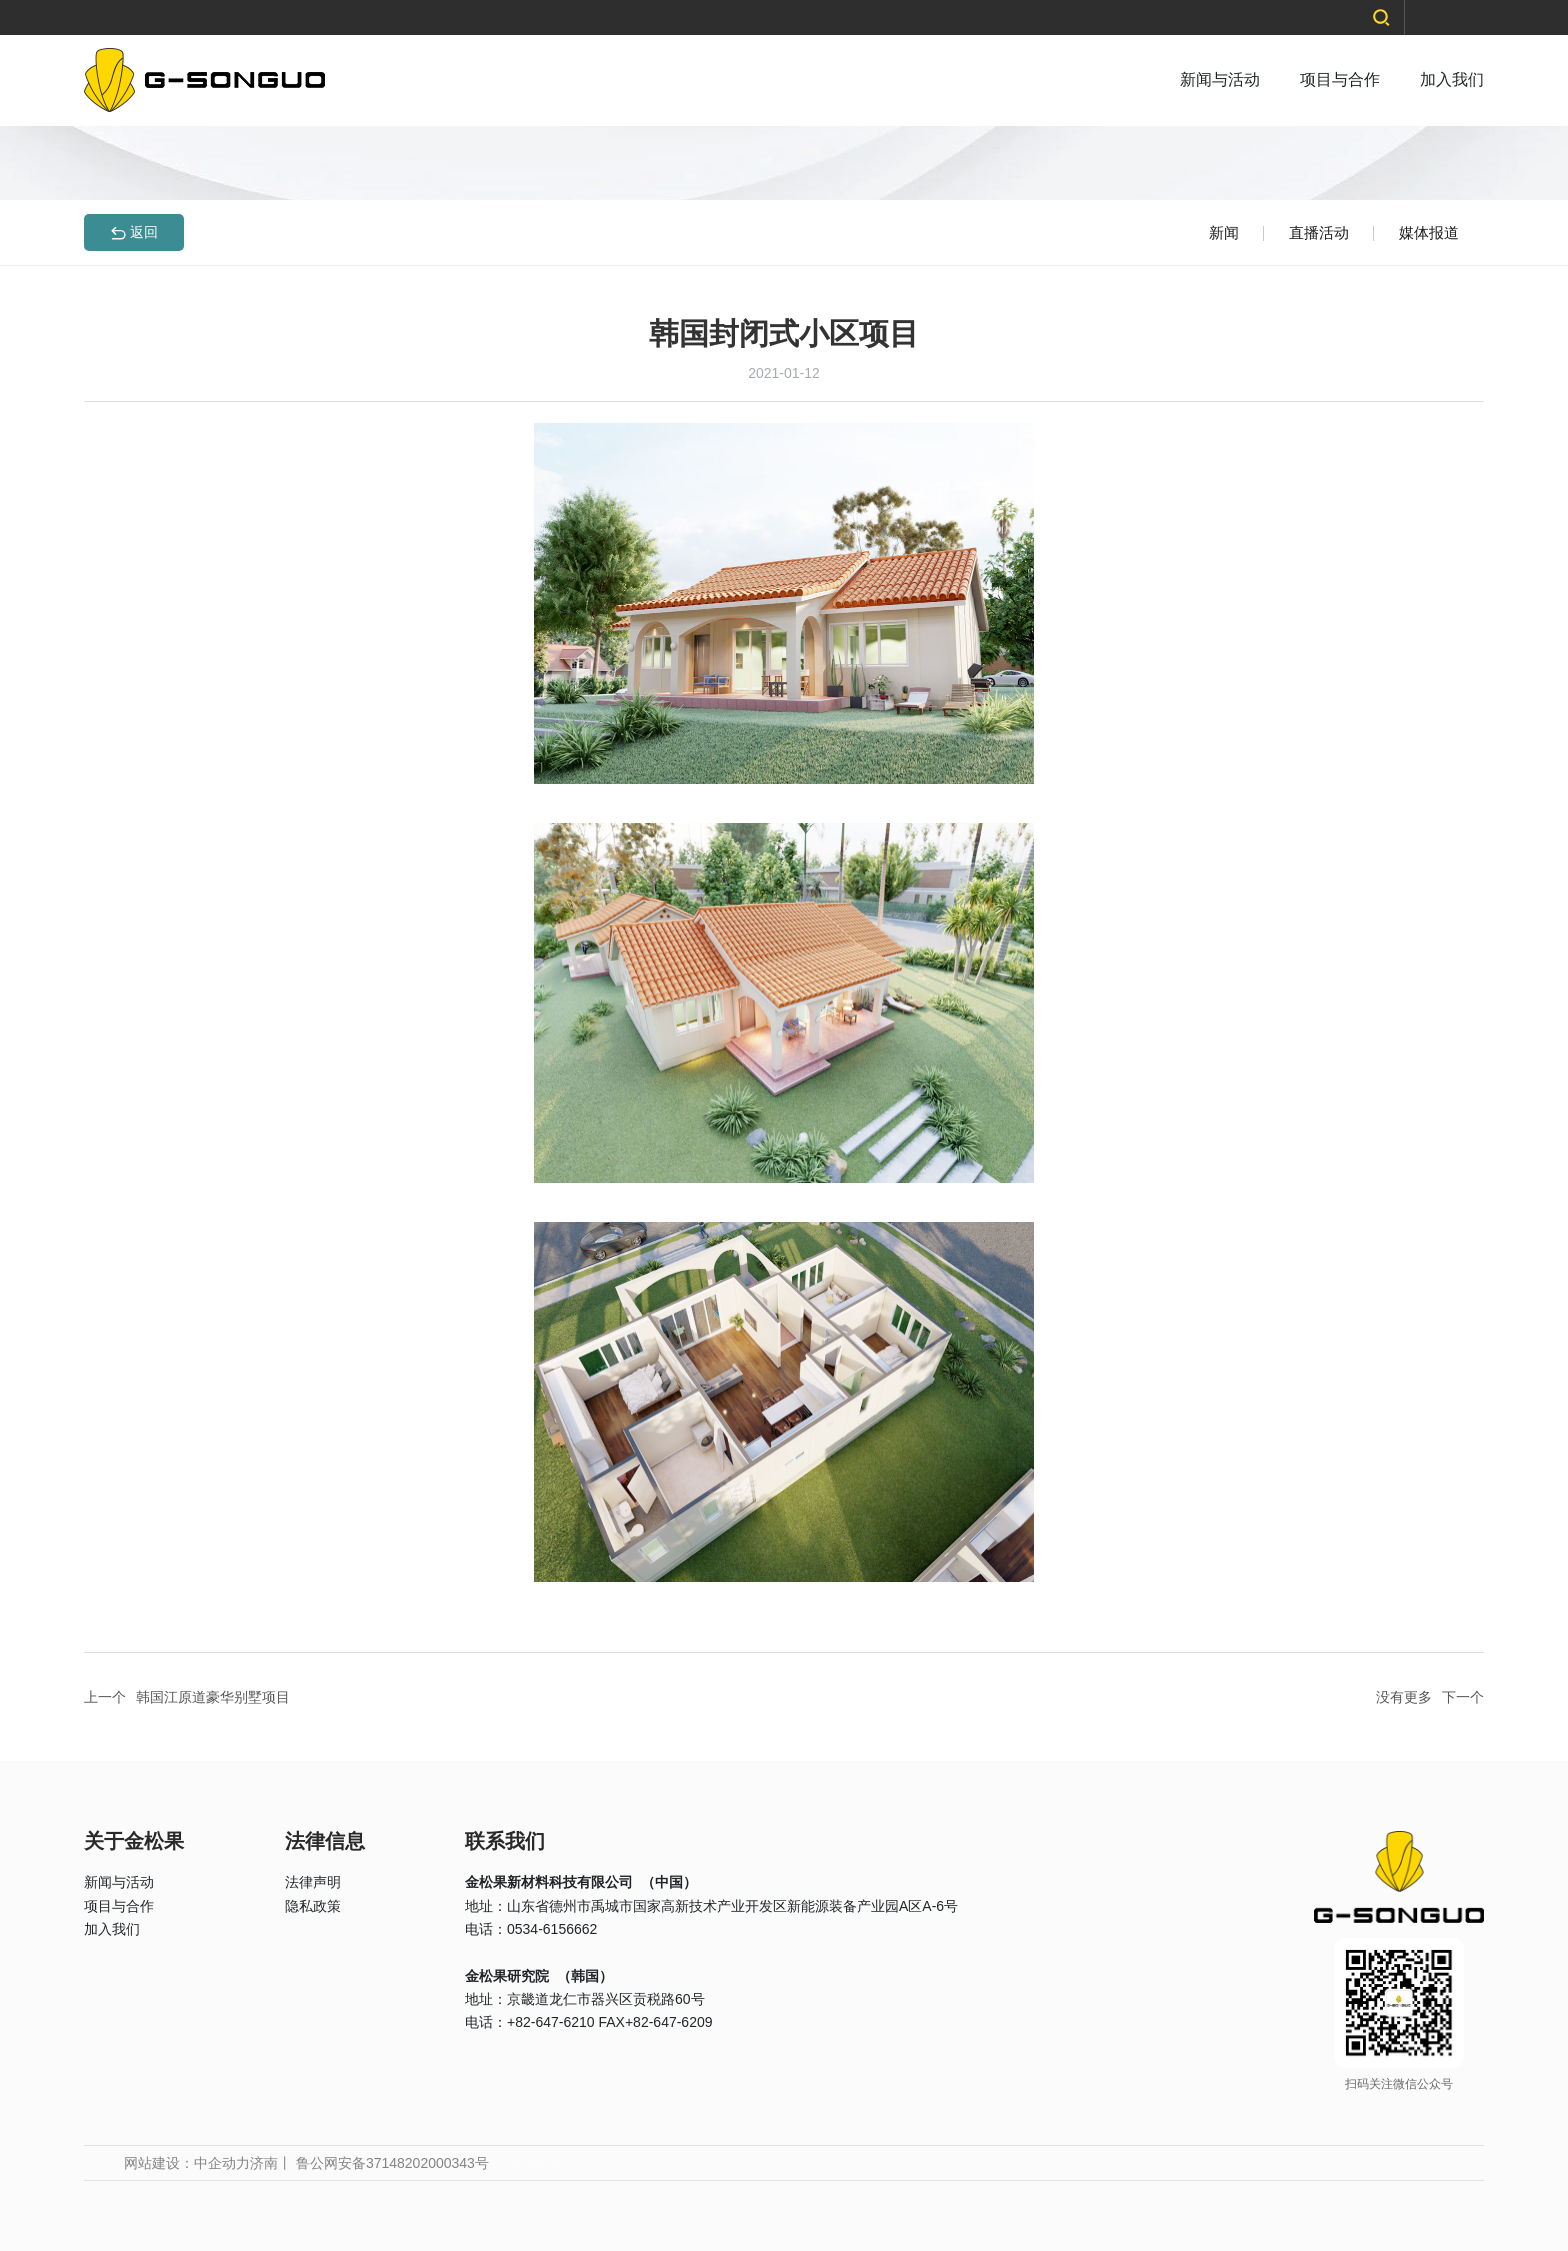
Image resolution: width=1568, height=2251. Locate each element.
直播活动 (1319, 232)
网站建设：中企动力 (187, 2163)
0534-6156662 (552, 1929)
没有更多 (1404, 1697)
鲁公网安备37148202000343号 (392, 2163)
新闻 (1224, 232)
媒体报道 (1429, 232)
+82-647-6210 (551, 2022)
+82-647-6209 (669, 2022)
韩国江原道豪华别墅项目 (213, 1697)
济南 (264, 2163)
